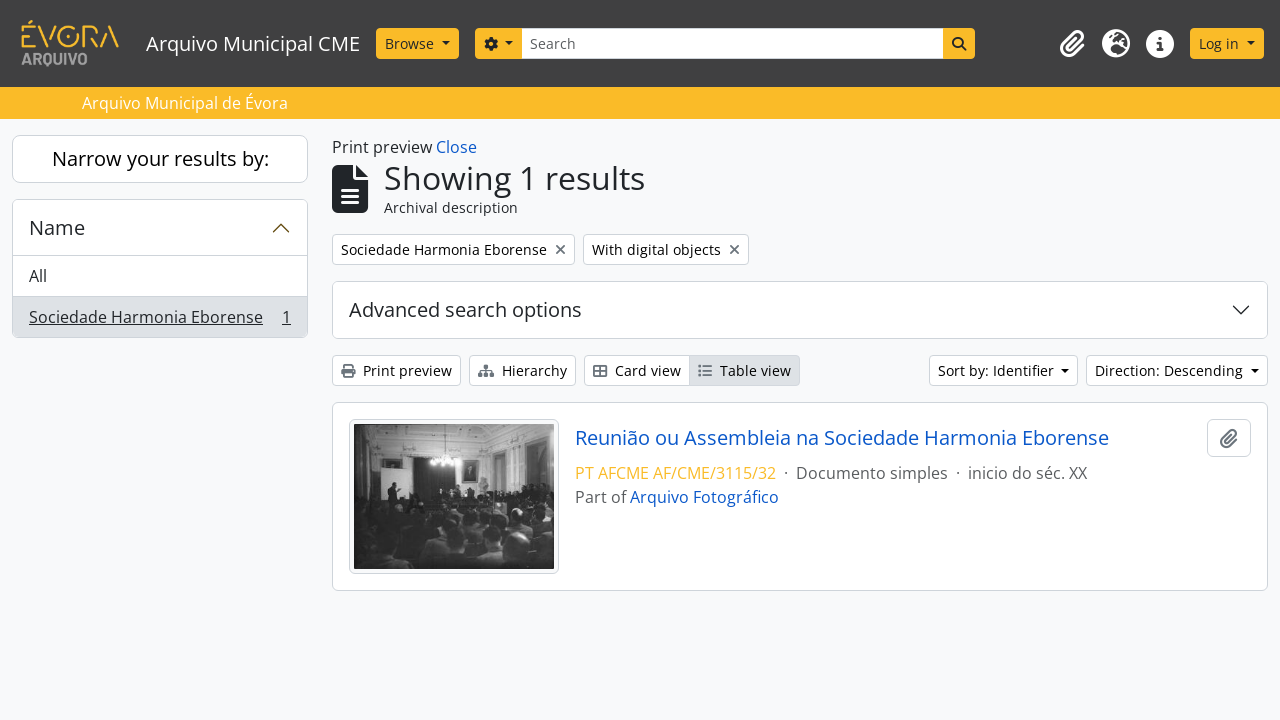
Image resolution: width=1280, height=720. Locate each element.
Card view (637, 370)
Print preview (396, 370)
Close (456, 147)
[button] (1072, 44)
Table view (744, 370)
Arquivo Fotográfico (704, 497)
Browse (411, 43)
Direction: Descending (1171, 370)
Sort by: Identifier (998, 370)
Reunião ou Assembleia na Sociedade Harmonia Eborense (842, 438)
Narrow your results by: (160, 158)
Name (57, 227)
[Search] (732, 43)
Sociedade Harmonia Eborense (159, 321)
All (38, 276)
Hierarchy (522, 370)
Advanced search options (465, 309)
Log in (1221, 43)
